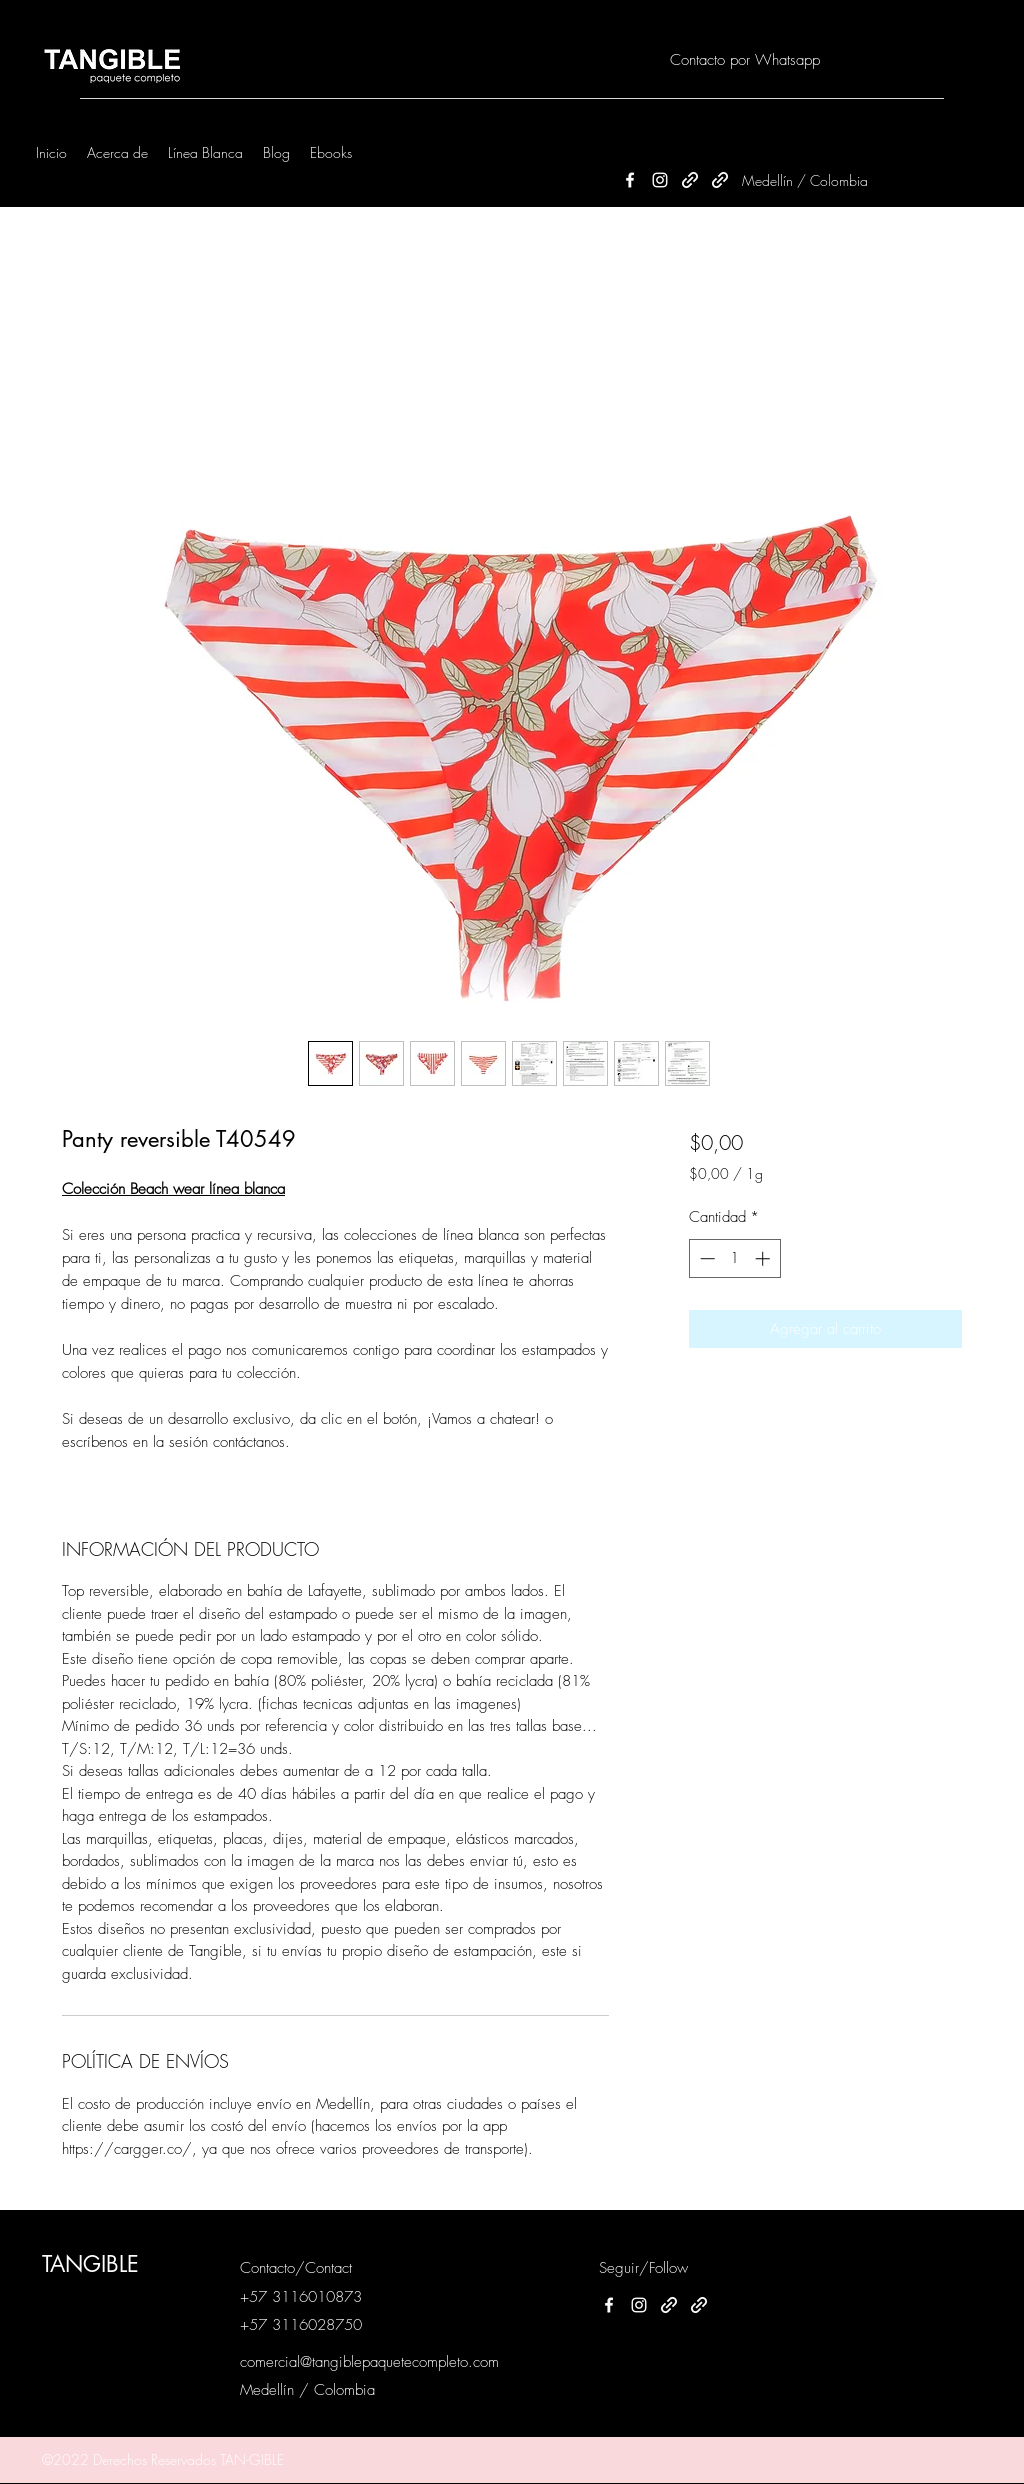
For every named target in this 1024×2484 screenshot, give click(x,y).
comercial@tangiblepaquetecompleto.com (369, 2362)
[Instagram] (660, 180)
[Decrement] (705, 1258)
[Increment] (764, 1258)
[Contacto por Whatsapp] (744, 60)
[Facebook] (630, 180)
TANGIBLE (90, 2264)
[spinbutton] (734, 1258)
